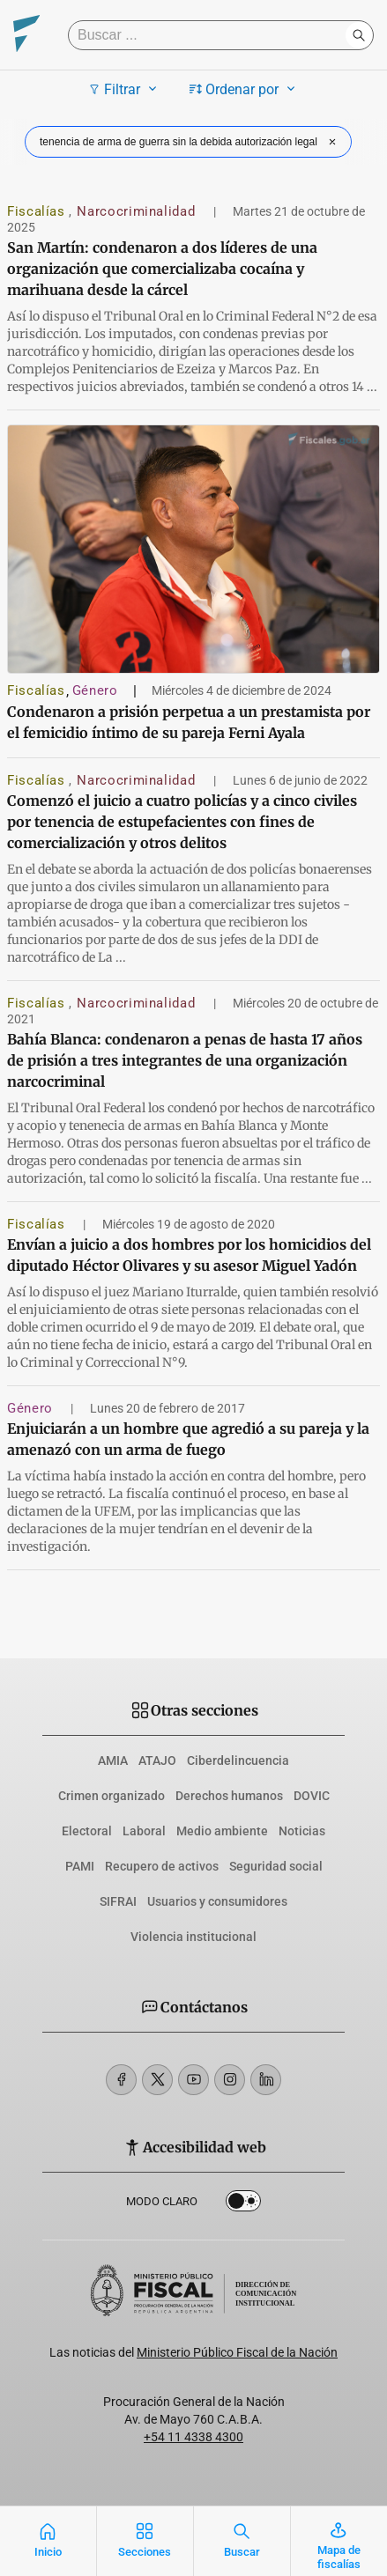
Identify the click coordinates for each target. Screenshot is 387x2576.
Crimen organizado (111, 1796)
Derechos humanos (229, 1796)
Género (95, 690)
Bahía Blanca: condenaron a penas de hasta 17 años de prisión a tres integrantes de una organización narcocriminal (184, 1060)
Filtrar (124, 89)
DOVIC (312, 1796)
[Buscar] (211, 35)
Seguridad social (276, 1866)
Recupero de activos (162, 1866)
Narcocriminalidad (138, 211)
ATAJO (157, 1760)
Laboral (144, 1831)
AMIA (113, 1760)
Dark (243, 2204)
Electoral (87, 1831)
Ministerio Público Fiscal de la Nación (237, 2352)
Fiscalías (38, 211)
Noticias (302, 1831)
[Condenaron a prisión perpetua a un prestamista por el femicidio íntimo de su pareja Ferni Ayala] (193, 549)
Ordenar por (245, 89)
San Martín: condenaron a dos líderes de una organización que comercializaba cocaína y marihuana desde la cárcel (162, 269)
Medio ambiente (222, 1831)
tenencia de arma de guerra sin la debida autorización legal (190, 142)
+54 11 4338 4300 (193, 2437)
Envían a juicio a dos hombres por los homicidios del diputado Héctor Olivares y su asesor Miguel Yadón (189, 1255)
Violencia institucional (193, 1937)
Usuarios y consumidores (217, 1901)
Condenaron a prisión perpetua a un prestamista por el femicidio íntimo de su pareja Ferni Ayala (188, 722)
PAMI (79, 1866)
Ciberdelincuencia (238, 1760)
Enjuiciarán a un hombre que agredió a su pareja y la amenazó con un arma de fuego (188, 1439)
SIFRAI (118, 1901)
